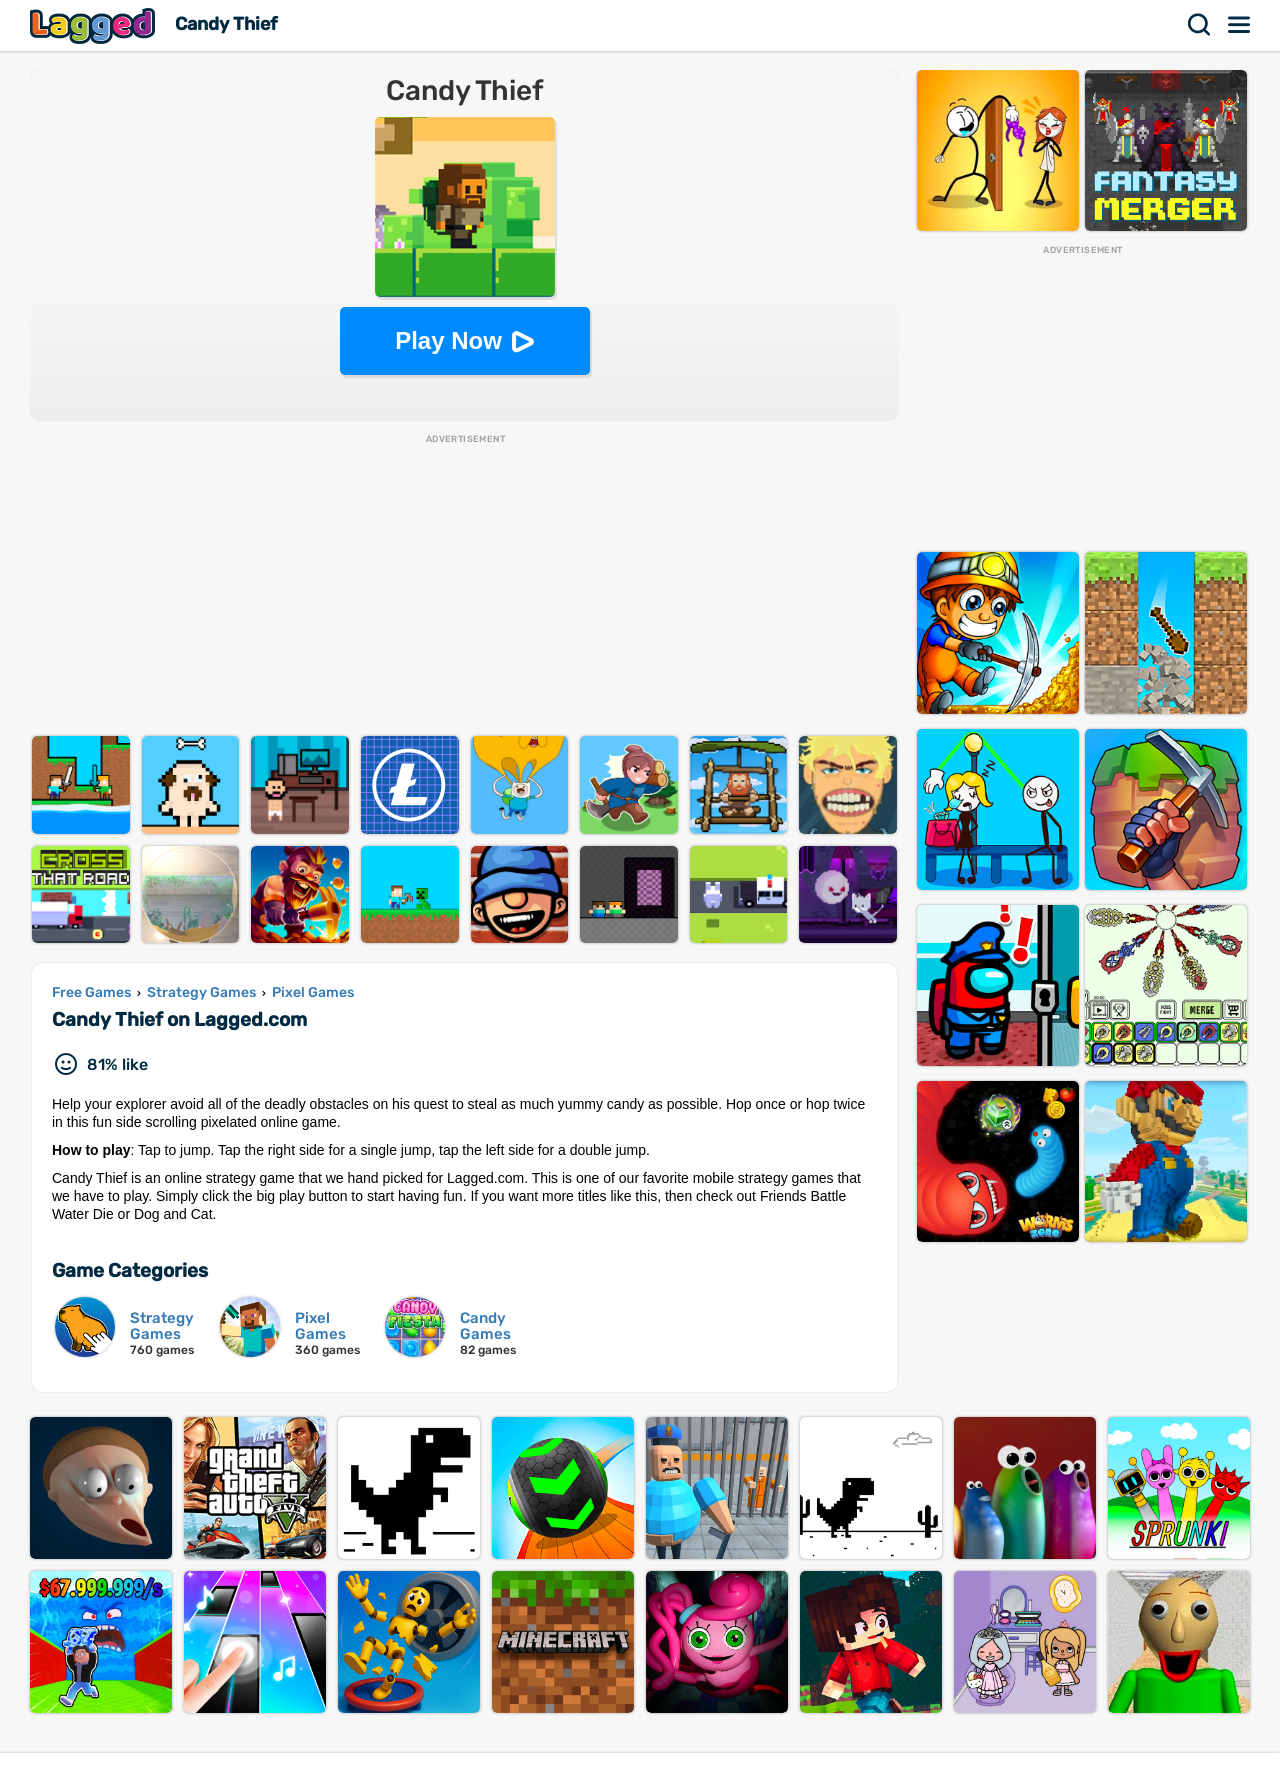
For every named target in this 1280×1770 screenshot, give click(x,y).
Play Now (448, 340)
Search (1200, 25)
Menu (1240, 25)
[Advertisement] (464, 586)
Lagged (95, 25)
